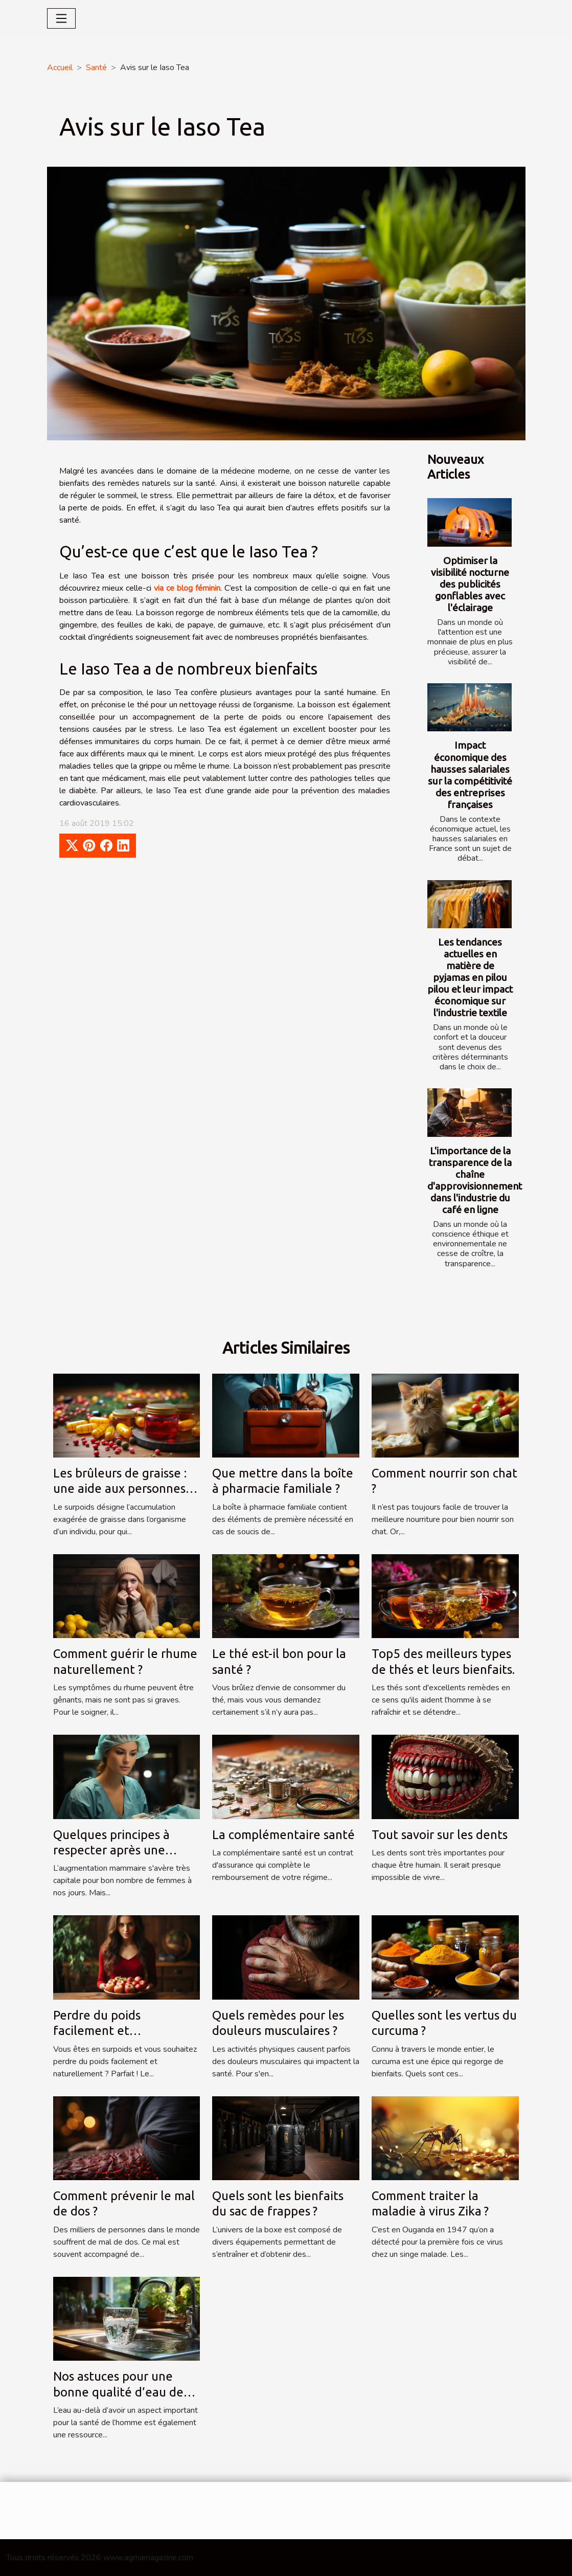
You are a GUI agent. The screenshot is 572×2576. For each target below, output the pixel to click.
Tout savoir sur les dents (440, 1835)
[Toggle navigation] (61, 18)
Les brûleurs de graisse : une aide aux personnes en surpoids (120, 1488)
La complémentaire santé (283, 1835)
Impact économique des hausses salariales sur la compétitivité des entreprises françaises (470, 775)
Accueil (60, 67)
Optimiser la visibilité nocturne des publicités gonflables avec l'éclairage (470, 584)
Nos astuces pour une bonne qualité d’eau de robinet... (118, 2391)
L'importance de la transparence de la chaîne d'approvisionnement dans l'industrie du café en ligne (474, 1180)
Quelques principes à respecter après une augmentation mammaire (124, 1850)
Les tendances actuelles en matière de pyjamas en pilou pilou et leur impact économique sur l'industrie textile (470, 977)
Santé (96, 67)
